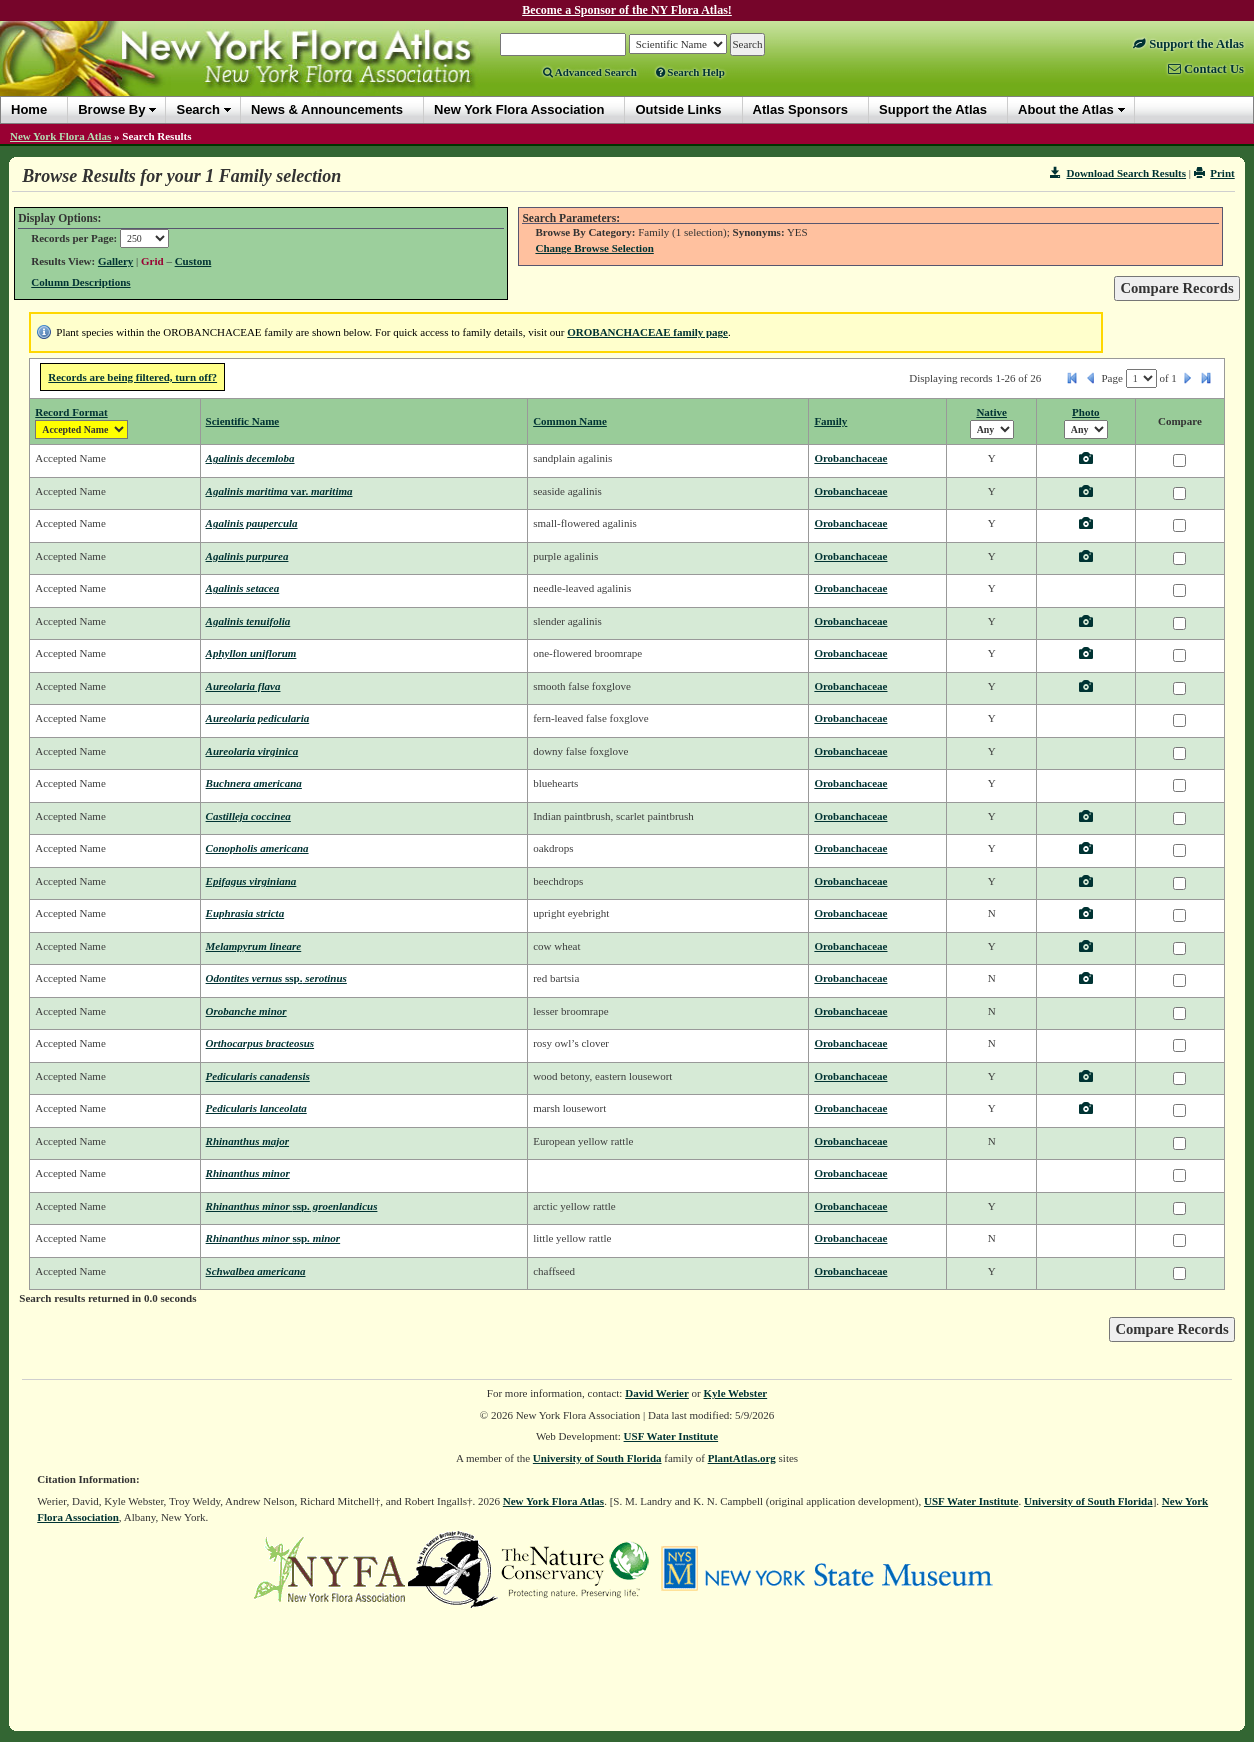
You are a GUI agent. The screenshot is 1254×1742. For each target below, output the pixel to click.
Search (197, 109)
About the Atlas (1066, 109)
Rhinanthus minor (248, 1173)
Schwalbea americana (256, 1271)
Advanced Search (590, 72)
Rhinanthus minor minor (273, 1238)
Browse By (111, 109)
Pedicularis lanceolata (256, 1108)
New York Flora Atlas (60, 136)
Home (29, 109)
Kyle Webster (736, 1393)
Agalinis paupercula (252, 523)
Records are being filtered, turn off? (132, 377)
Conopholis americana (257, 848)
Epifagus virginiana (251, 881)
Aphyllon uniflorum (251, 653)
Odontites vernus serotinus (276, 978)
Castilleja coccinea (248, 816)
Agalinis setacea (243, 588)
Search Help (690, 72)
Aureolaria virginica (252, 751)
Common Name (570, 421)
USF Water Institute (671, 1436)
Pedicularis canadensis (258, 1076)
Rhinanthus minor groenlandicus (292, 1206)
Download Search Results (1118, 173)
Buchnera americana (254, 783)
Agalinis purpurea (247, 556)
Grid (152, 261)
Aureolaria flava (243, 686)
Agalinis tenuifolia (248, 621)
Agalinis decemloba (250, 458)
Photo (1086, 412)
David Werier (657, 1393)
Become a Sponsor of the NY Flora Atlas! (627, 10)
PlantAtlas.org (742, 1458)
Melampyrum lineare (254, 946)
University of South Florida (597, 1458)
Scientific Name (243, 421)
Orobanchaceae (850, 458)
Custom (193, 261)
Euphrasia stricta (245, 913)
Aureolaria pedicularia (258, 718)
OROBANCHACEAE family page (647, 332)
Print (1214, 173)
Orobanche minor (246, 1011)
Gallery (115, 261)
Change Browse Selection (594, 248)
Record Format (71, 412)
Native (991, 412)
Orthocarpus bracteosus (260, 1043)
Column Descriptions (80, 282)
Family (830, 421)
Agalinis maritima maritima (279, 491)
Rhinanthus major (247, 1141)
